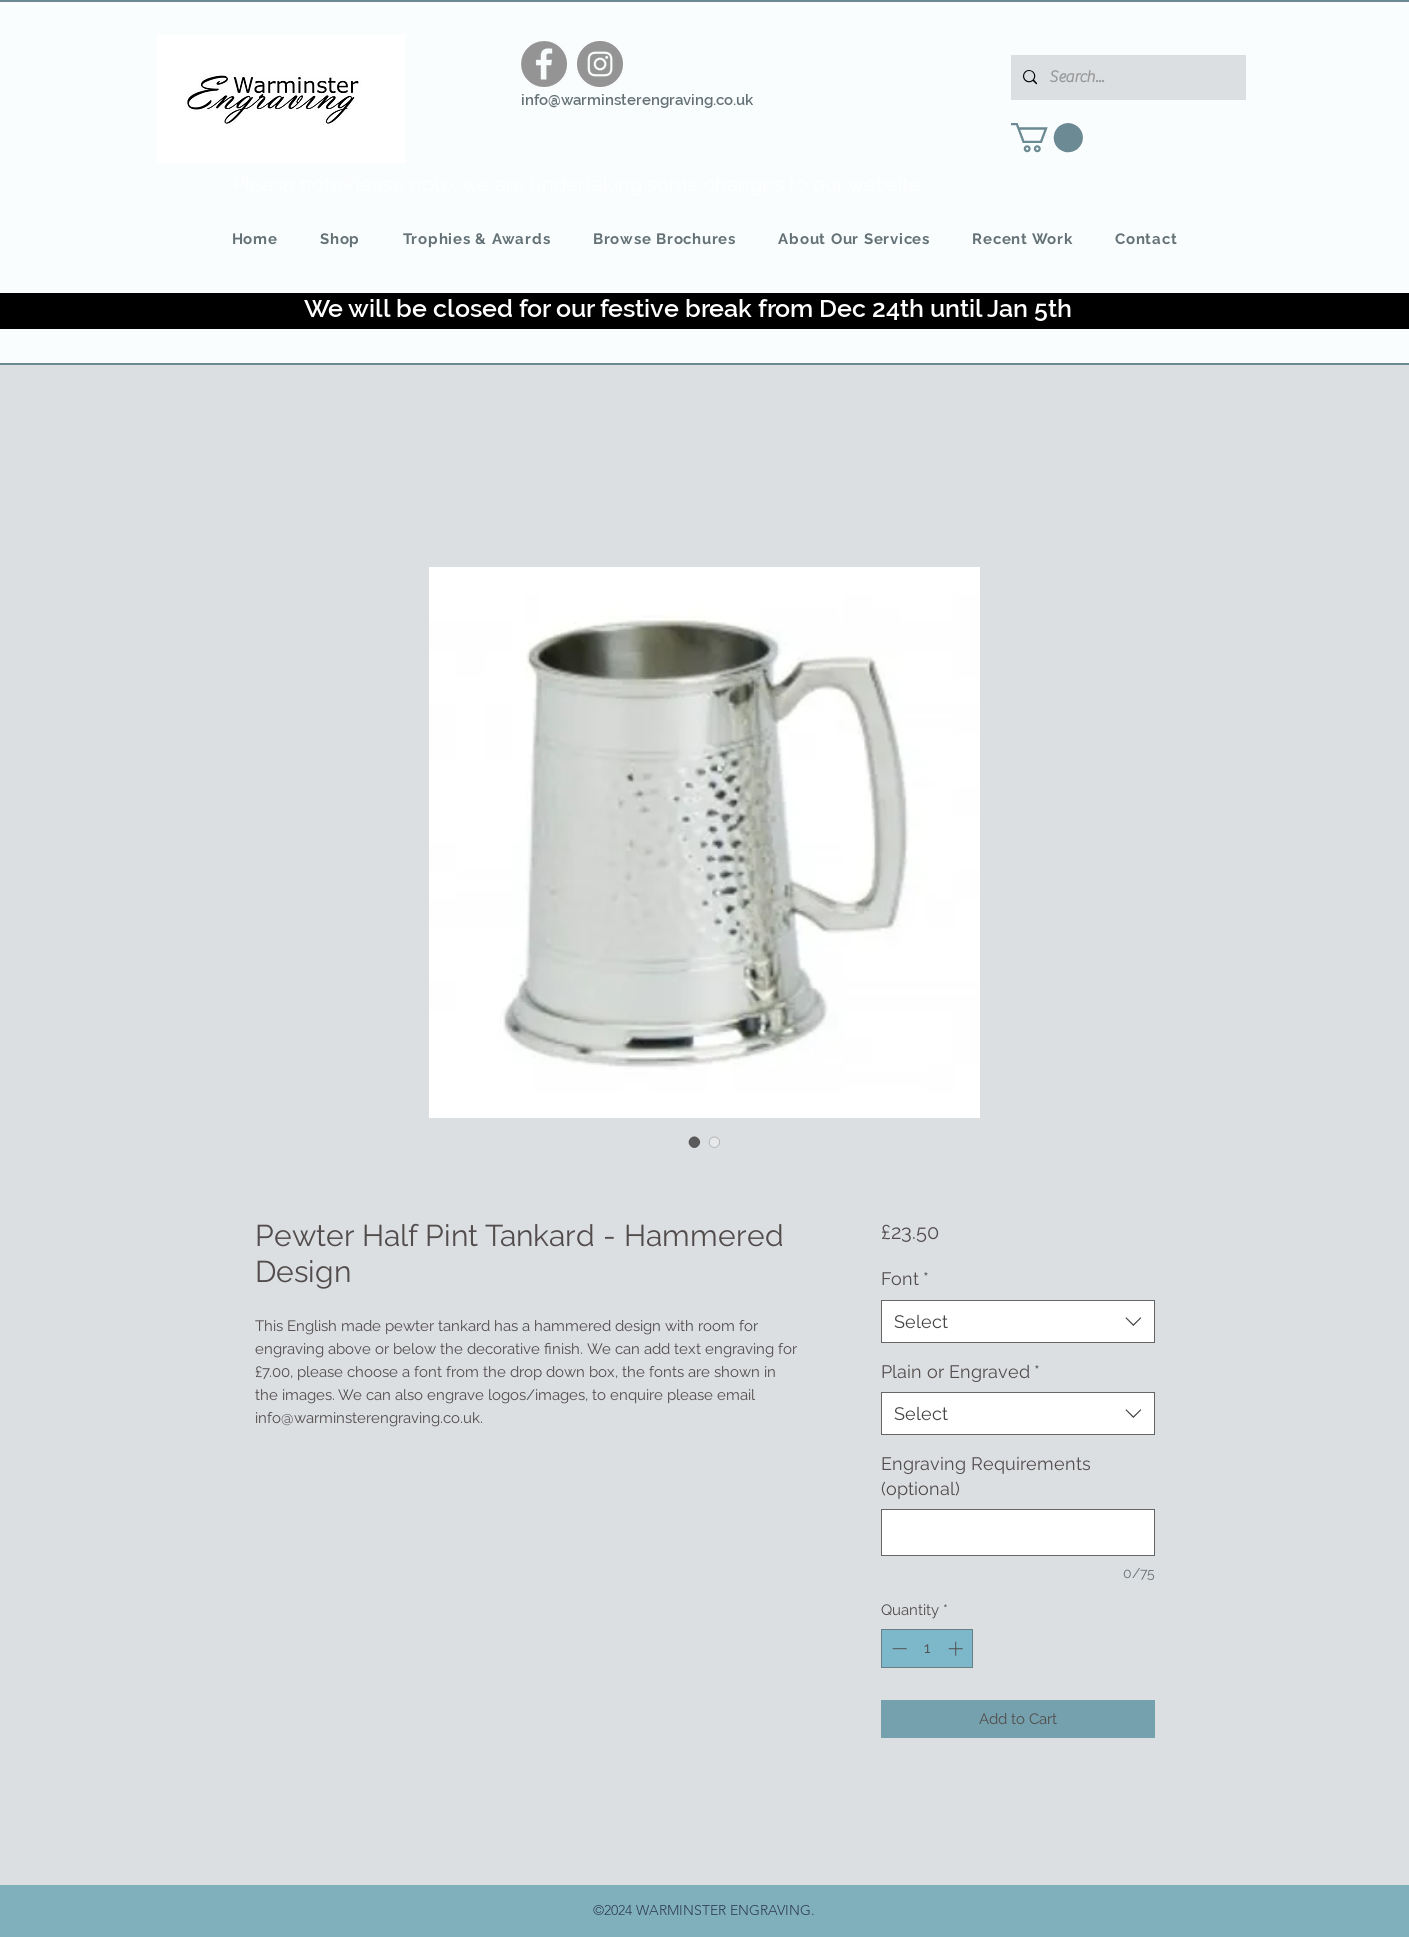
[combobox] (1017, 1321)
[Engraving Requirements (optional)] (1017, 1532)
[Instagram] (600, 64)
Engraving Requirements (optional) (986, 1476)
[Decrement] (897, 1648)
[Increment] (957, 1648)
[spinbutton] (927, 1648)
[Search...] (1126, 77)
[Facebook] (544, 64)
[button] (1047, 137)
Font (905, 1278)
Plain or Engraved (960, 1371)
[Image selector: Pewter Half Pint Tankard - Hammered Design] (695, 1142)
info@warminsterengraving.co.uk (637, 100)
